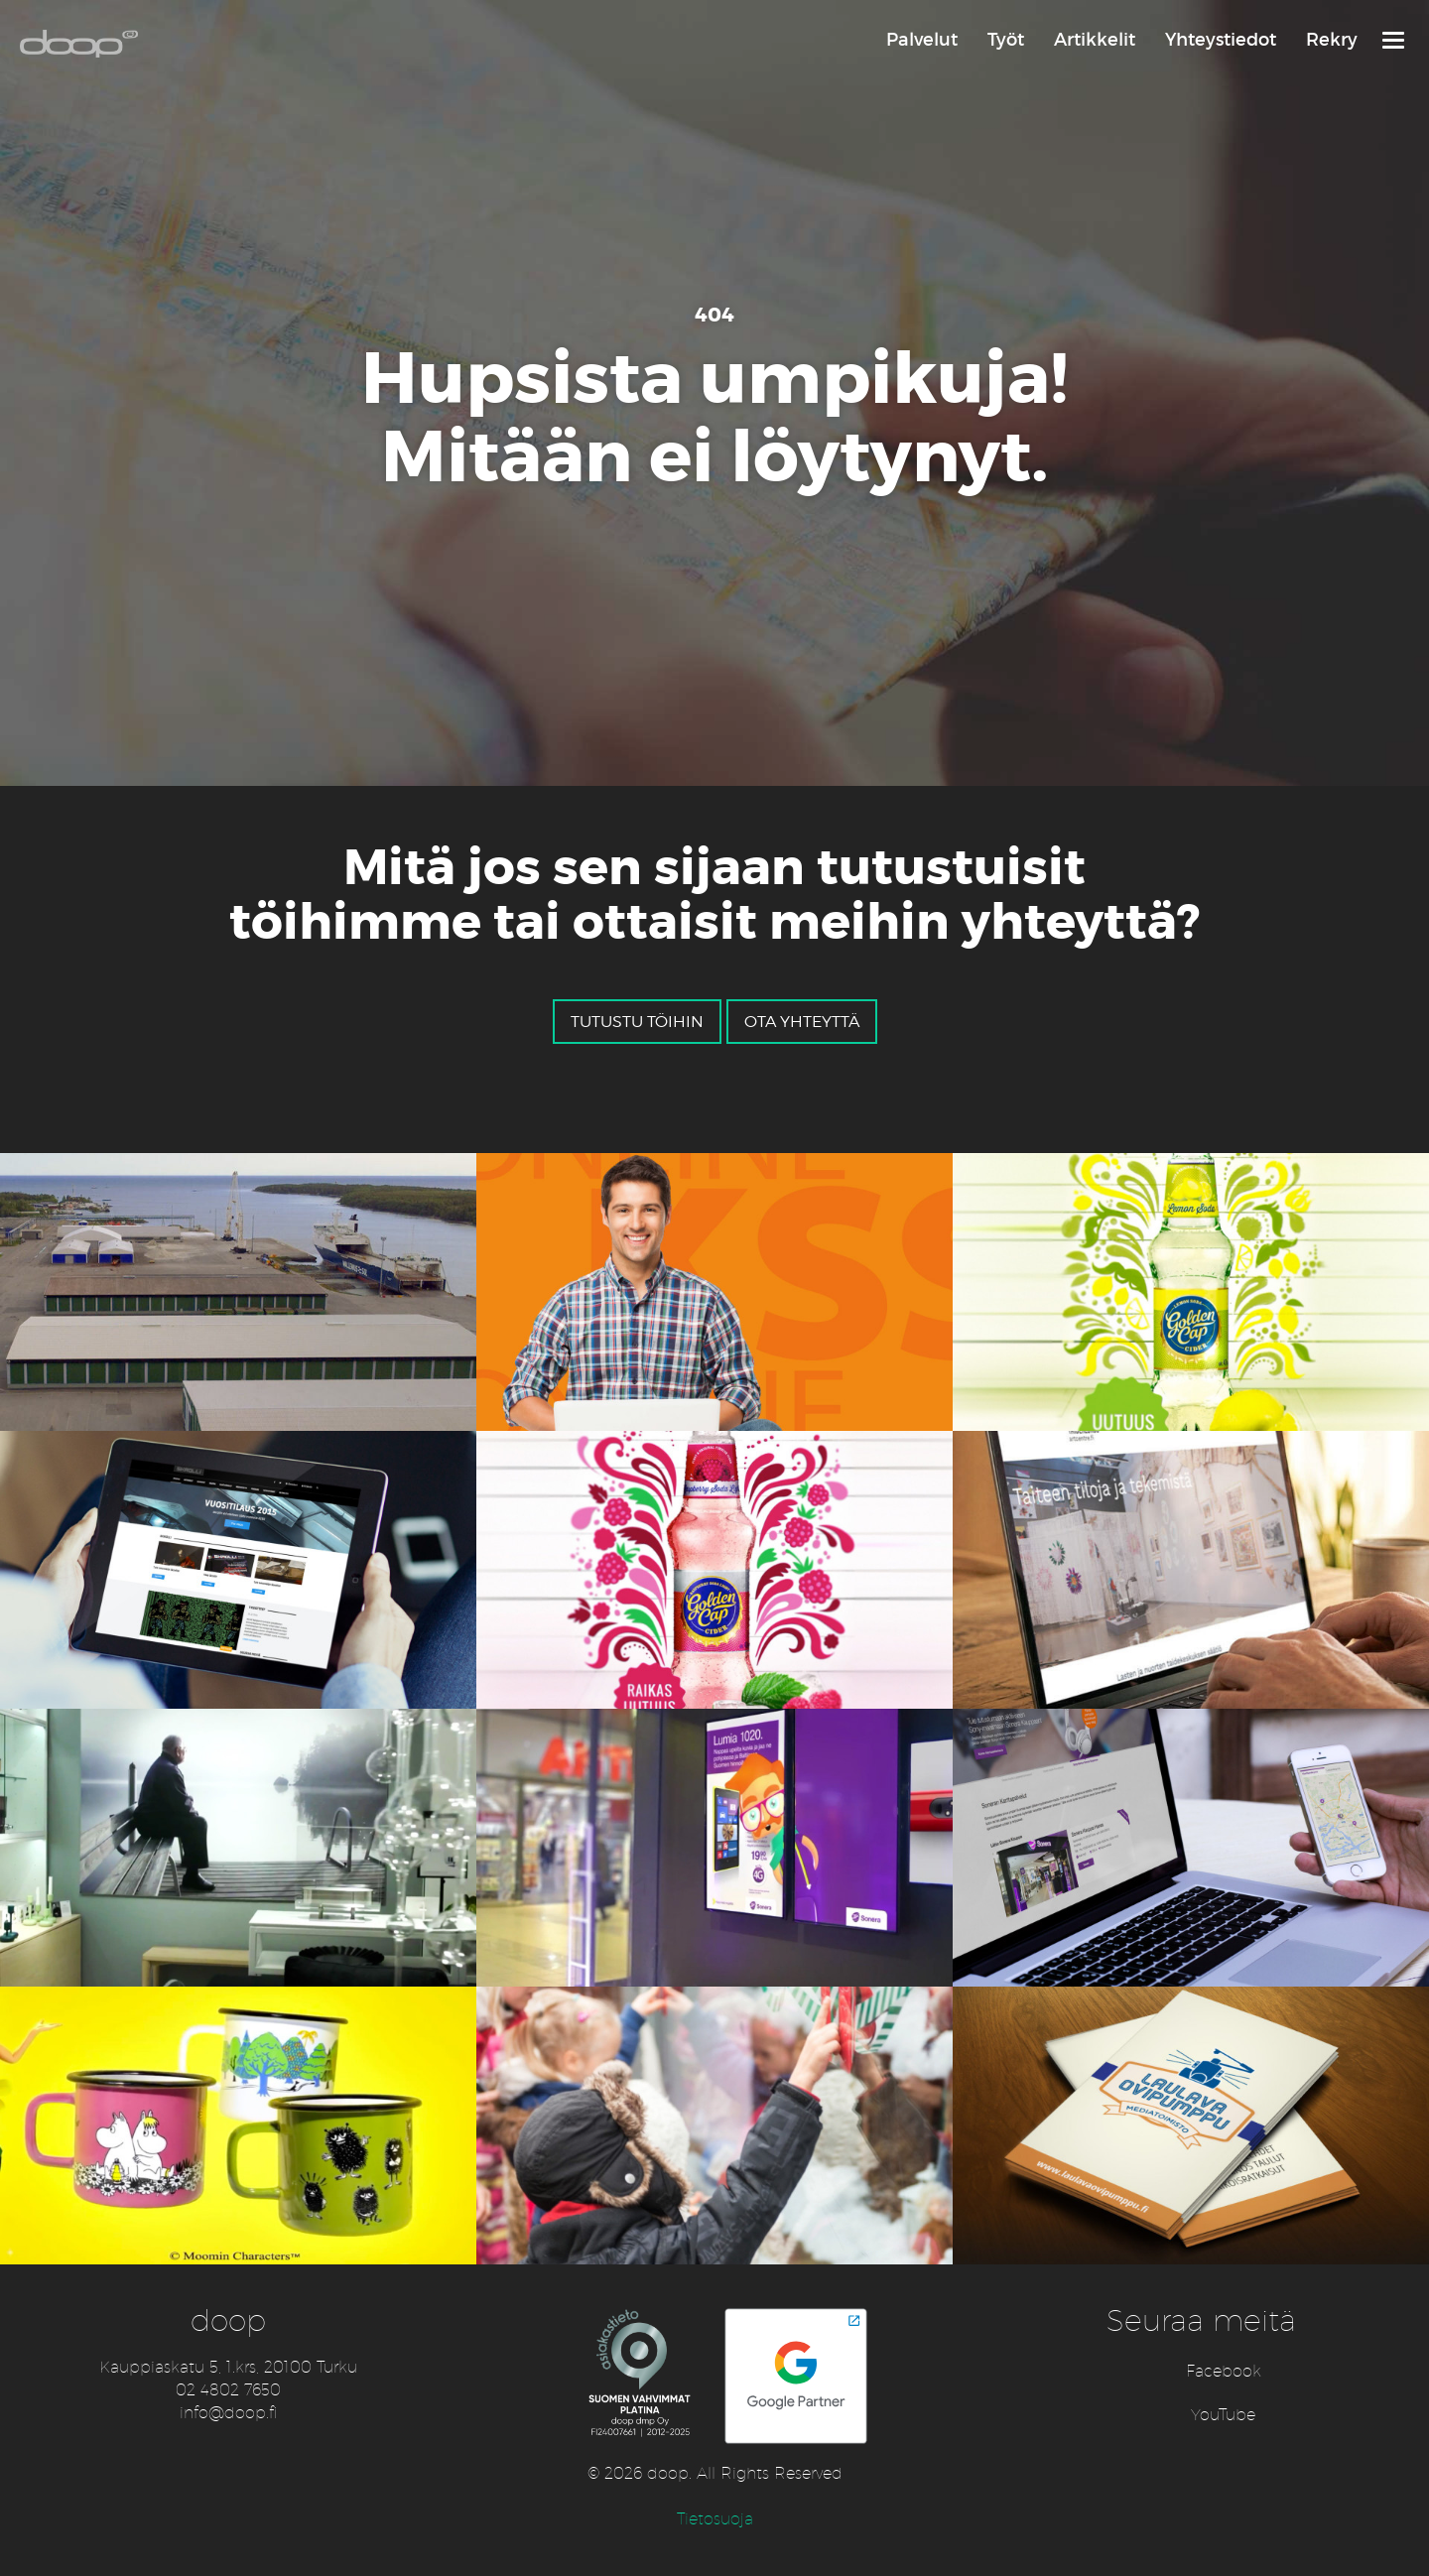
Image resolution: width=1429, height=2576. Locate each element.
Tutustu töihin (637, 1021)
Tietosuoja (715, 2519)
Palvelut (922, 40)
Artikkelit (1094, 40)
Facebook (1223, 2371)
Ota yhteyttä (801, 1021)
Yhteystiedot (1220, 40)
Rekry (1332, 40)
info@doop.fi (229, 2412)
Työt (1005, 40)
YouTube (1223, 2414)
